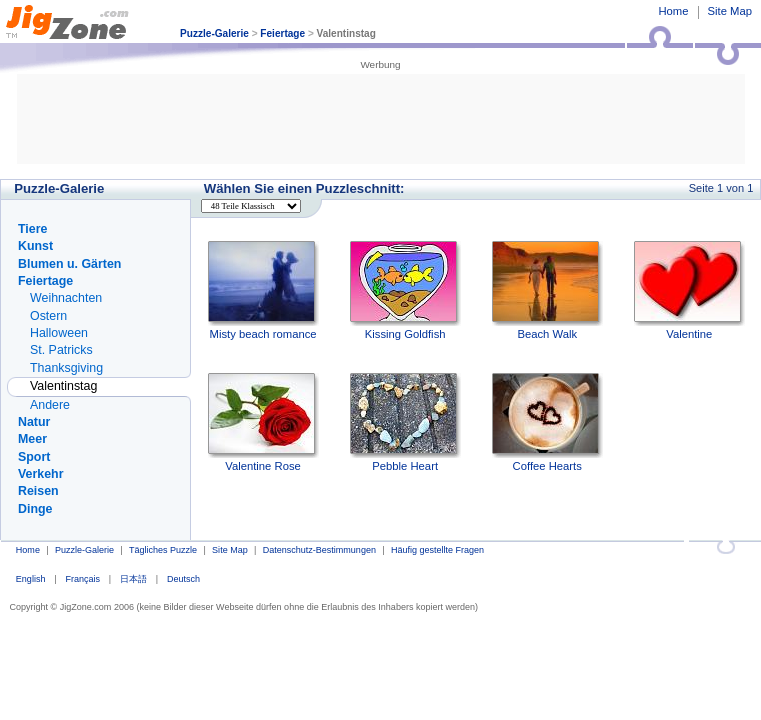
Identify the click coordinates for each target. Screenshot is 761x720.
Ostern (48, 316)
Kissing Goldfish (405, 290)
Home (673, 11)
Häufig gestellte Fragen (437, 550)
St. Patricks (61, 350)
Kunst (35, 246)
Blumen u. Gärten (69, 264)
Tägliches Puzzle (163, 550)
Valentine (689, 290)
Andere (50, 405)
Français (82, 579)
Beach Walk (547, 290)
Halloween (59, 333)
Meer (32, 439)
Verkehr (41, 474)
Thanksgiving (66, 368)
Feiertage (282, 33)
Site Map (730, 11)
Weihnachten (66, 298)
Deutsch (183, 579)
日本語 (133, 579)
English (31, 579)
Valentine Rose (263, 422)
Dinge (35, 509)
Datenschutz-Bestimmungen (319, 550)
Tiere (32, 229)
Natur (34, 422)
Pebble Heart (405, 422)
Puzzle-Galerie (214, 33)
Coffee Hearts (547, 422)
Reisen (38, 491)
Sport (34, 457)
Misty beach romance (263, 290)
